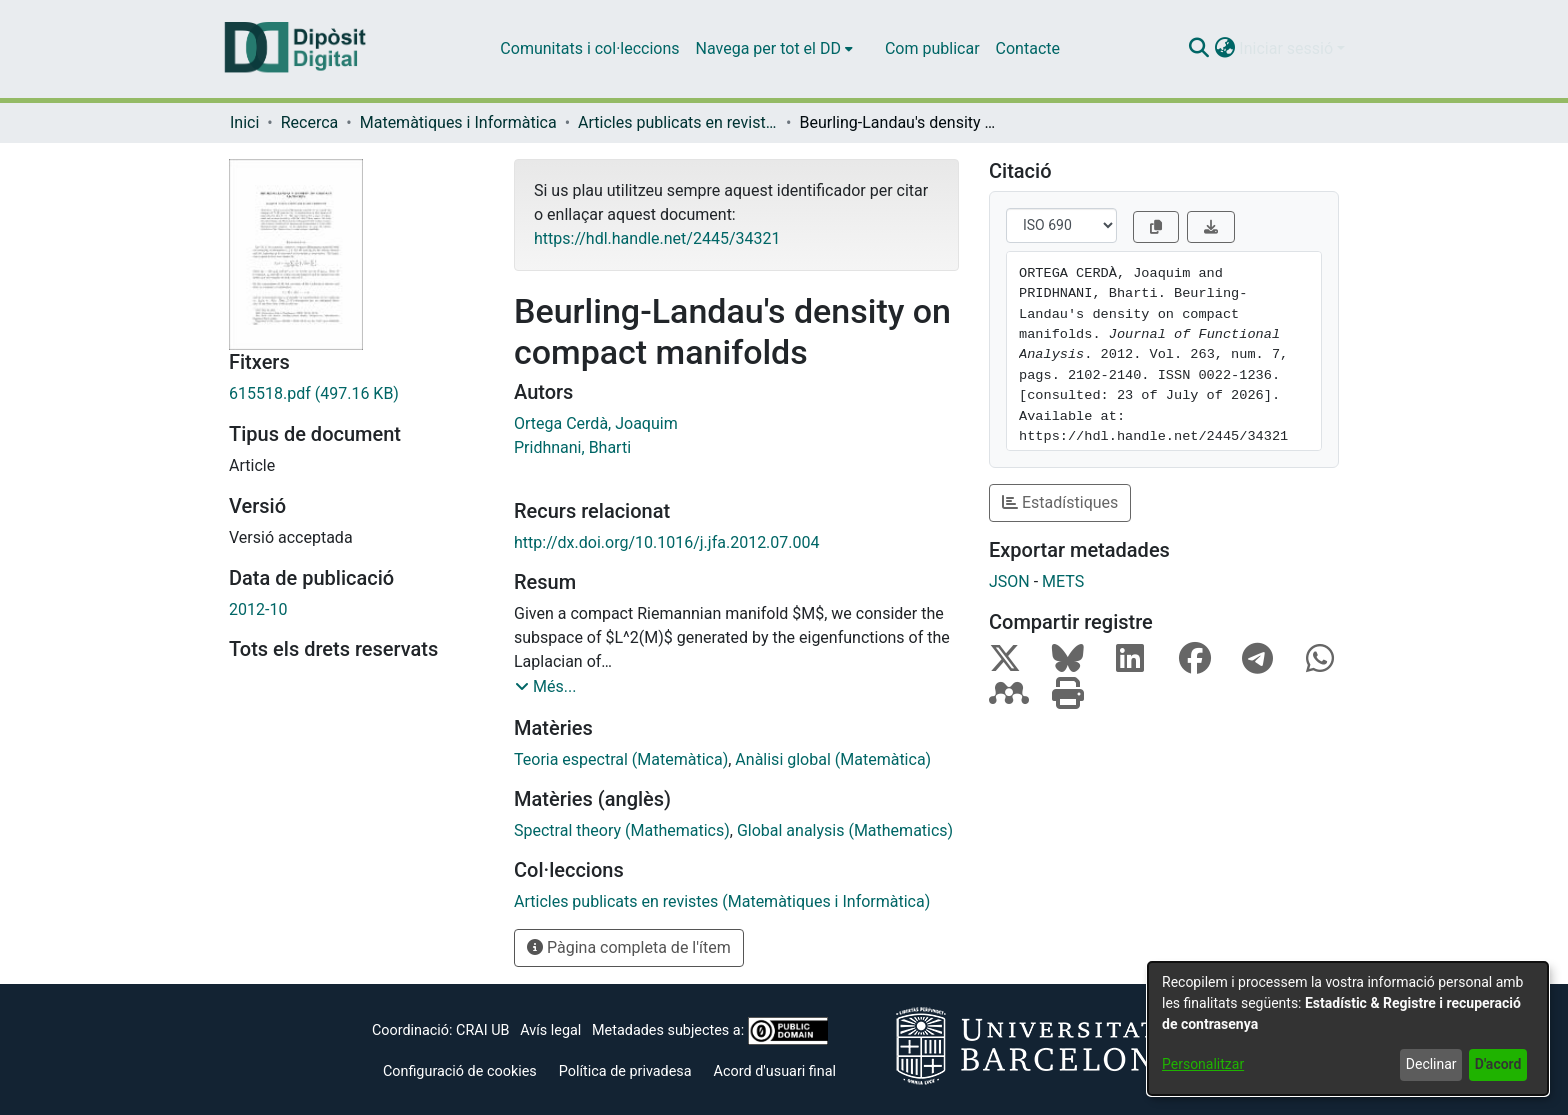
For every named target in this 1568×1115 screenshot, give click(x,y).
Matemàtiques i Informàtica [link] (458, 122)
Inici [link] (244, 122)
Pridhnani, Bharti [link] (572, 447)
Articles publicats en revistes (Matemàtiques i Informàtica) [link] (678, 122)
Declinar (1431, 1064)
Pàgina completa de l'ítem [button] (629, 947)
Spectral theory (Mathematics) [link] (622, 830)
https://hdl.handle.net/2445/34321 (657, 238)
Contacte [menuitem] (1028, 48)
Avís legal (550, 1030)
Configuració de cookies (460, 1071)
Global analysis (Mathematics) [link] (845, 830)
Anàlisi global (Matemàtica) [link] (833, 759)
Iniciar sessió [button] (1288, 48)
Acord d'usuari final (775, 1071)
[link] (356, 394)
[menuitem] (774, 49)
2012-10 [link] (258, 609)
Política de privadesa (625, 1071)
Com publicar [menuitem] (932, 48)
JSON (1009, 581)
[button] (1198, 49)
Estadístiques (1060, 502)
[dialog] (1348, 1028)
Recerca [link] (310, 122)
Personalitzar (1203, 1064)
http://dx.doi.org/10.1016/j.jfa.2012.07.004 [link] (667, 542)
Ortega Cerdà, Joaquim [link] (596, 423)
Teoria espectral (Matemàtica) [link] (621, 759)
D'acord (1498, 1064)
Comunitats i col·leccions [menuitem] (589, 48)
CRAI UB (482, 1030)
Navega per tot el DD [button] (768, 48)
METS (1063, 581)
